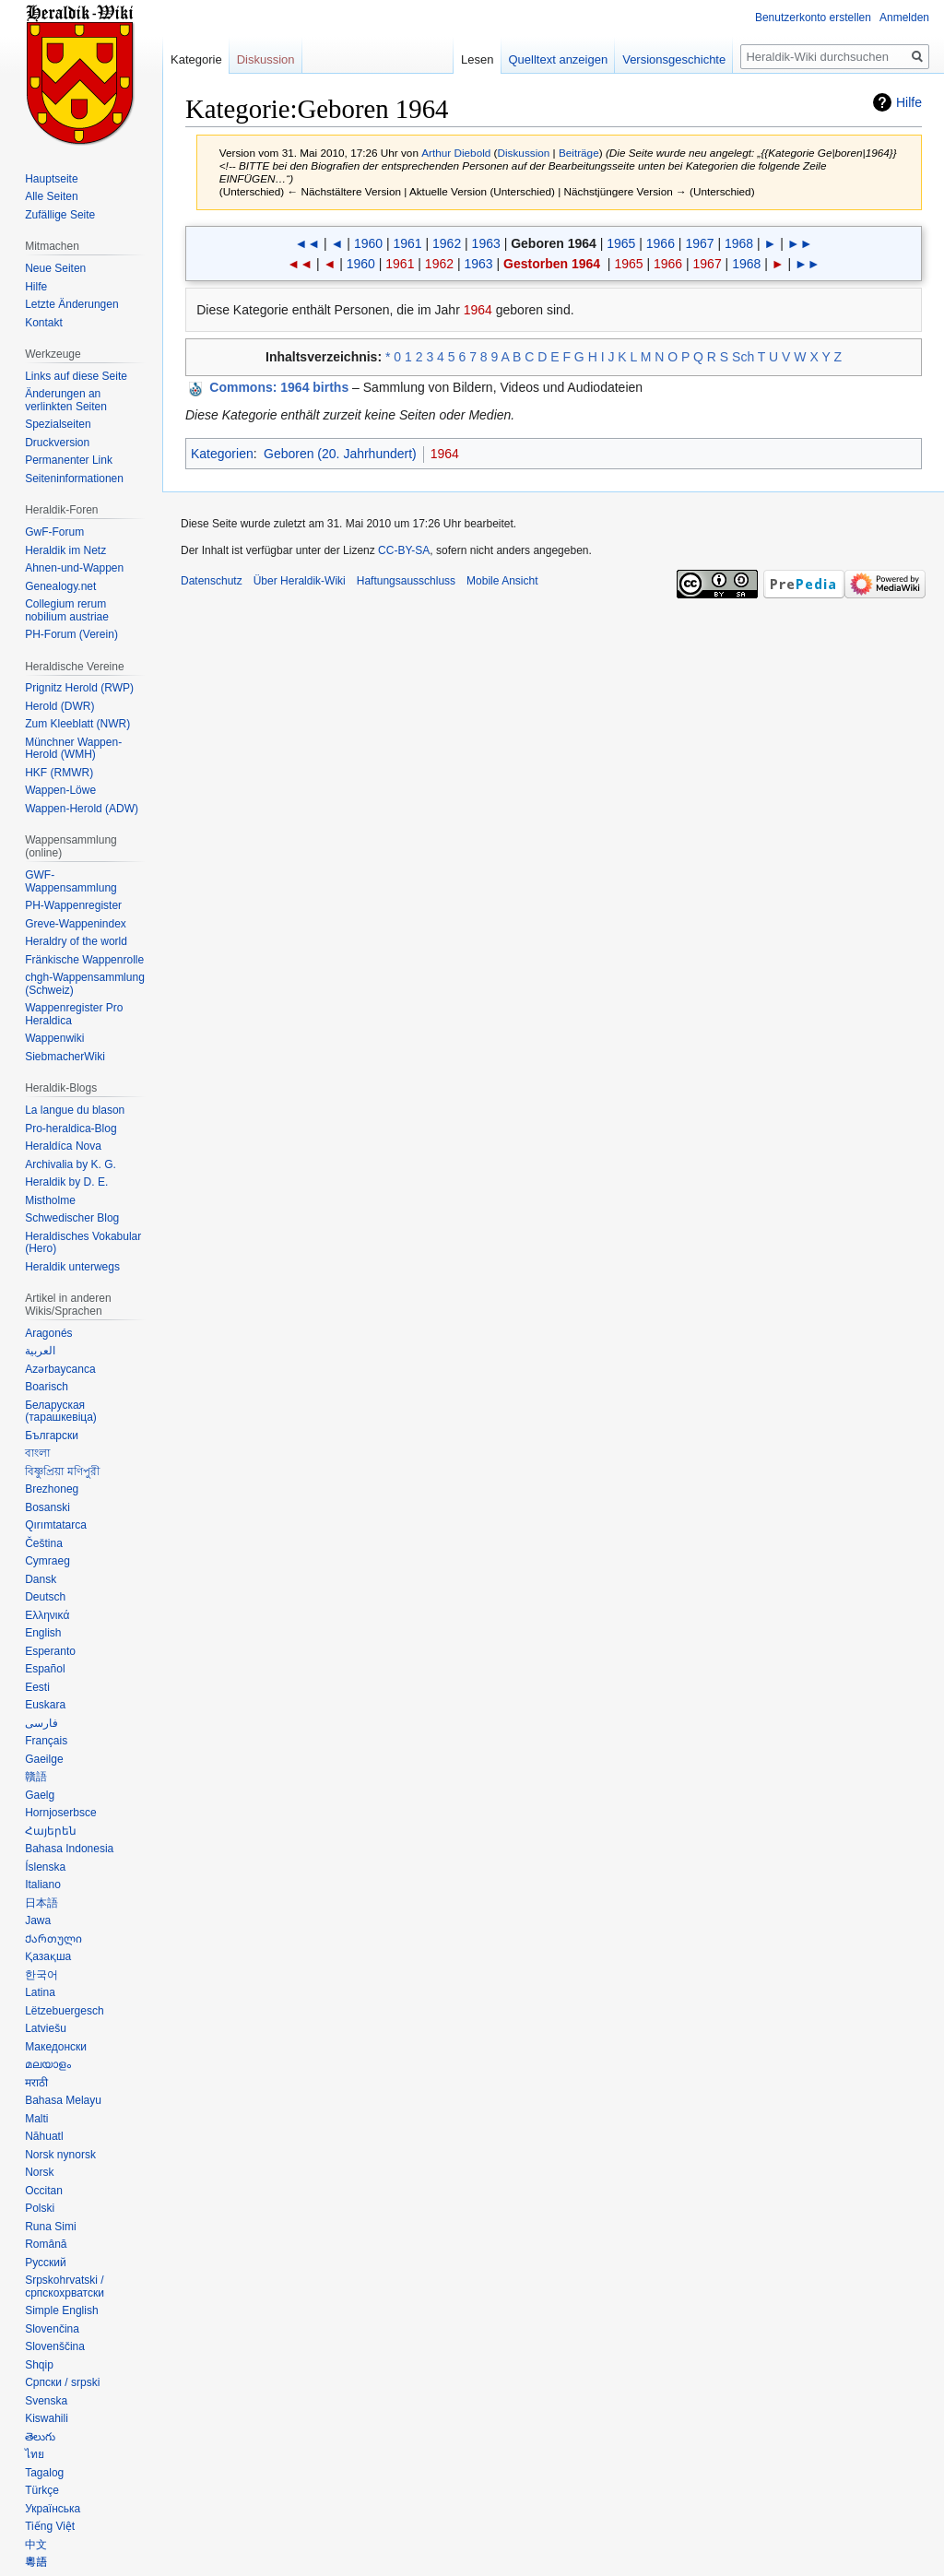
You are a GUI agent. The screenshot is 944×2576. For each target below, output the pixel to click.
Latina (40, 1992)
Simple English (61, 2310)
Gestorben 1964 (551, 263)
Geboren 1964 (553, 243)
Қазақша (48, 1956)
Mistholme (50, 1200)
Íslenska (45, 1867)
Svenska (46, 2400)
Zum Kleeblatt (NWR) (77, 723)
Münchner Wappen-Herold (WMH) (73, 749)
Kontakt (44, 322)
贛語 (36, 1776)
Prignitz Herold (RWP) (79, 687)
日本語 (41, 1903)
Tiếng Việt (50, 2526)
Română (45, 2244)
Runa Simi (50, 2226)
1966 (660, 243)
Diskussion (524, 153)
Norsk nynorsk (60, 2154)
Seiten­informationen (74, 478)
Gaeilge (44, 1759)
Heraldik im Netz (65, 550)
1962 (446, 243)
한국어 (41, 1974)
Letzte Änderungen (71, 304)
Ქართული (53, 1938)
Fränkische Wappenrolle (84, 959)
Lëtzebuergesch (64, 2010)
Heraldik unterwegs (72, 1266)
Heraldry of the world (76, 941)
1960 (368, 243)
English (43, 1632)
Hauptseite (51, 178)
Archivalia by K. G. (70, 1164)
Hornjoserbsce (60, 1812)
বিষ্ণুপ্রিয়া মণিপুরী (62, 1471)
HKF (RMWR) (59, 772)
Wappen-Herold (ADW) (81, 808)
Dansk (40, 1579)
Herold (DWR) (59, 706)
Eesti (37, 1687)
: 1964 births (278, 387)
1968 (739, 243)
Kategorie (196, 59)
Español (45, 1668)
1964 (478, 309)
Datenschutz (211, 580)
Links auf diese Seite (76, 376)
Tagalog (44, 2472)
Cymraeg (47, 1560)
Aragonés (48, 1333)
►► (800, 243)
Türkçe (42, 2490)
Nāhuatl (44, 2136)
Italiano (43, 1884)
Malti (36, 2118)
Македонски (56, 2046)
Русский (45, 2262)
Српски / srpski (62, 2382)
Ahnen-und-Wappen (74, 567)
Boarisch (46, 1386)
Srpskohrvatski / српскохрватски (64, 2286)
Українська (52, 2508)
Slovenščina (55, 2346)
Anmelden (904, 17)
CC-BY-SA (404, 550)
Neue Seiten (55, 268)
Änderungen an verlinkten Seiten (66, 400)
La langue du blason (74, 1110)
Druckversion (57, 442)
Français (46, 1740)
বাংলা (37, 1453)
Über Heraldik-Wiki (300, 580)
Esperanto (50, 1651)
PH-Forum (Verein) (71, 634)
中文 (36, 2544)
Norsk (39, 2172)
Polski (39, 2208)
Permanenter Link (68, 460)
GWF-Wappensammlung (71, 881)
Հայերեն (51, 1831)
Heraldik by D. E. (66, 1182)
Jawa (38, 1920)
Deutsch (45, 1596)
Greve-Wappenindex (75, 923)
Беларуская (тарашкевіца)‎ (61, 1411)
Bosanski (47, 1507)
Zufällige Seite (60, 214)
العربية (40, 1350)
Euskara (45, 1704)
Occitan (44, 2190)
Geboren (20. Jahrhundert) (340, 453)
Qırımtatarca (56, 1524)
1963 (486, 243)
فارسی (41, 1723)
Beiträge (579, 153)
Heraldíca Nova (63, 1146)
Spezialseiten (57, 424)
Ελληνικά (47, 1615)
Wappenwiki (54, 1038)
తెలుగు (40, 2436)
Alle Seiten (51, 196)
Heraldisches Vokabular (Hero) (83, 1243)
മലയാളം (48, 2064)
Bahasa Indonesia (69, 1848)
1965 (621, 243)
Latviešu (45, 2028)
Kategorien (222, 453)
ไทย (34, 2454)
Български (51, 1435)
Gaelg (39, 1795)
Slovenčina (52, 2328)
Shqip (39, 2364)
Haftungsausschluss (406, 580)
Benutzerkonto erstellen (813, 17)
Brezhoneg (51, 1489)
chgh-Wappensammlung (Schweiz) (85, 984)
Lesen (477, 59)
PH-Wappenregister (73, 905)
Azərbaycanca (60, 1369)
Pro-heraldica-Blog (70, 1128)
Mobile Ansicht (501, 580)
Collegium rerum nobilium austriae (67, 610)
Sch (743, 356)
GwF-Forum (54, 532)
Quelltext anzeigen (558, 59)
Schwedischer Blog (72, 1217)
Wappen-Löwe (60, 790)
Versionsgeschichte (674, 59)
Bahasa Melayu (63, 2100)
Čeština (44, 1543)
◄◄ (307, 243)
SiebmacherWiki (65, 1056)
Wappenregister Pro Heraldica (74, 1014)
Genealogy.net (60, 586)
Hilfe (909, 102)
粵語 (36, 2562)
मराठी (36, 2082)
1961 (407, 243)
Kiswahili (46, 2418)
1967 (699, 243)
